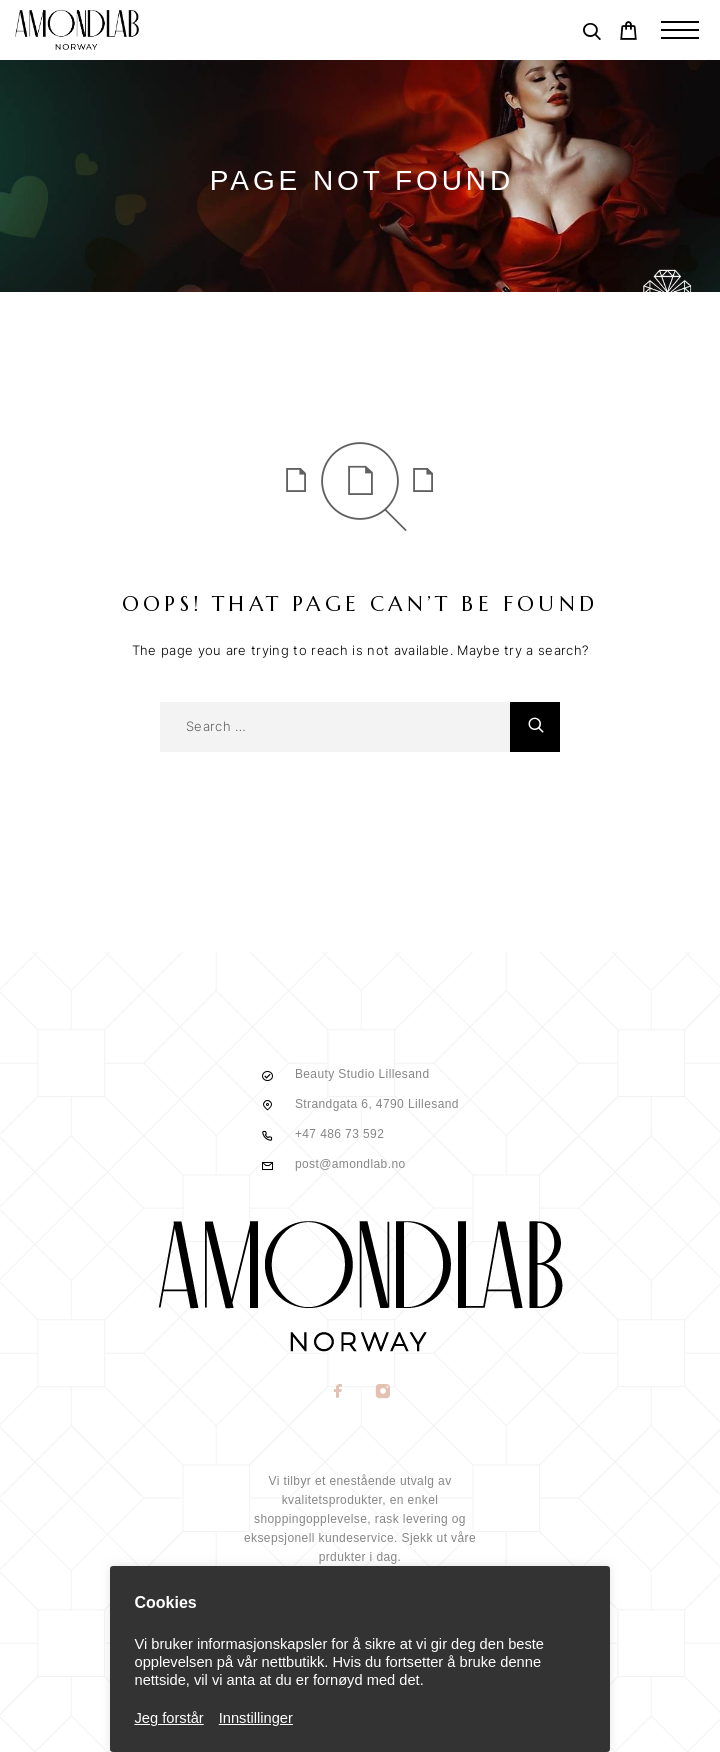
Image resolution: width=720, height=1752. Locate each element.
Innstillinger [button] (256, 1718)
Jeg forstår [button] (169, 1718)
